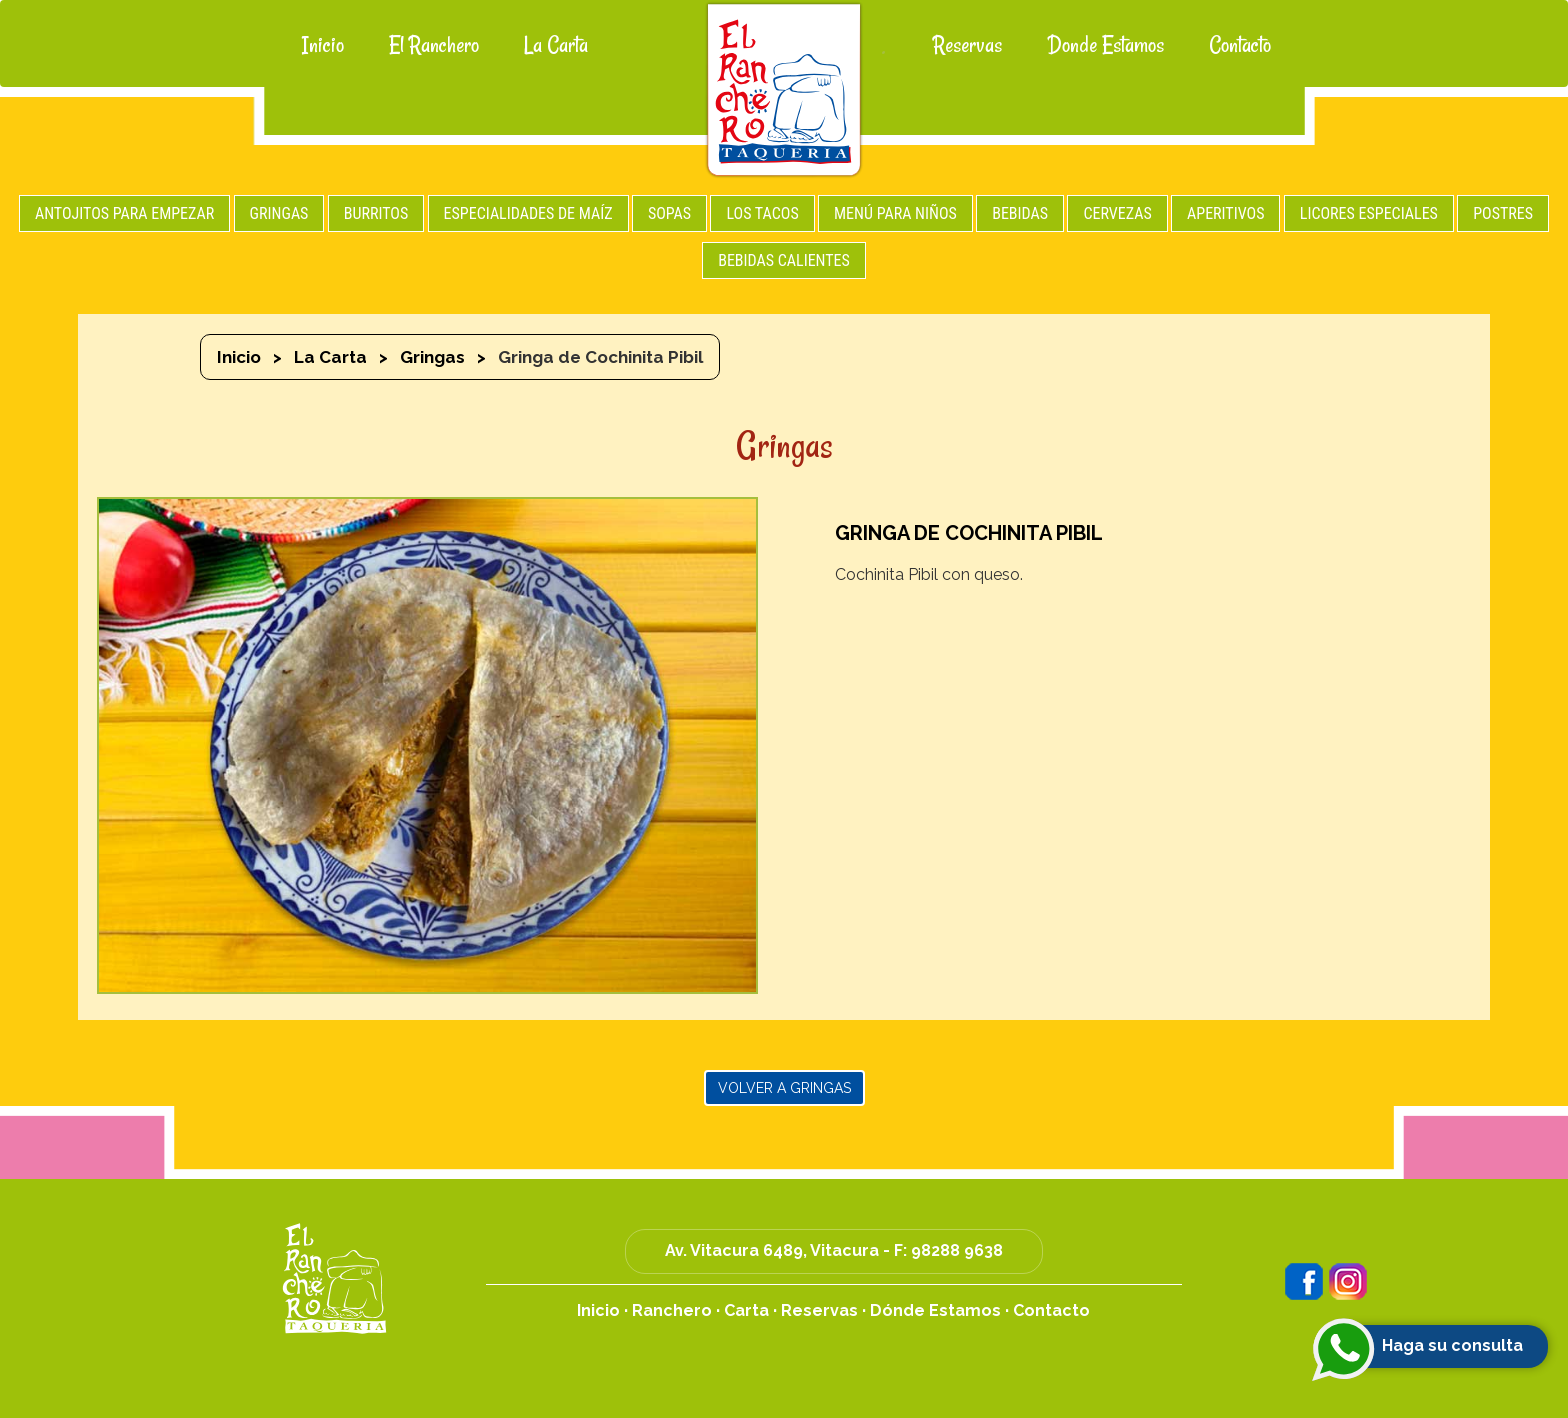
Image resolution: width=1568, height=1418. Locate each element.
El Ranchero (434, 45)
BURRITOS (376, 213)
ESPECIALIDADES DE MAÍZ (528, 213)
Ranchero (672, 1310)
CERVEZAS (1117, 213)
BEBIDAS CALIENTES (784, 260)
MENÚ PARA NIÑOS (895, 213)
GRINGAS (279, 213)
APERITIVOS (1225, 213)
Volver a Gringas (784, 1088)
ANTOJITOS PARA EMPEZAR (124, 213)
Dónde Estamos (935, 1310)
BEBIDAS (1020, 213)
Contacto (1240, 45)
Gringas (432, 357)
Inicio (323, 45)
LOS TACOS (762, 213)
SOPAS (669, 213)
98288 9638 (957, 1250)
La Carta (556, 45)
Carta (746, 1310)
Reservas (967, 45)
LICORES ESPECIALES (1369, 213)
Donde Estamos (1105, 45)
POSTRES (1503, 213)
